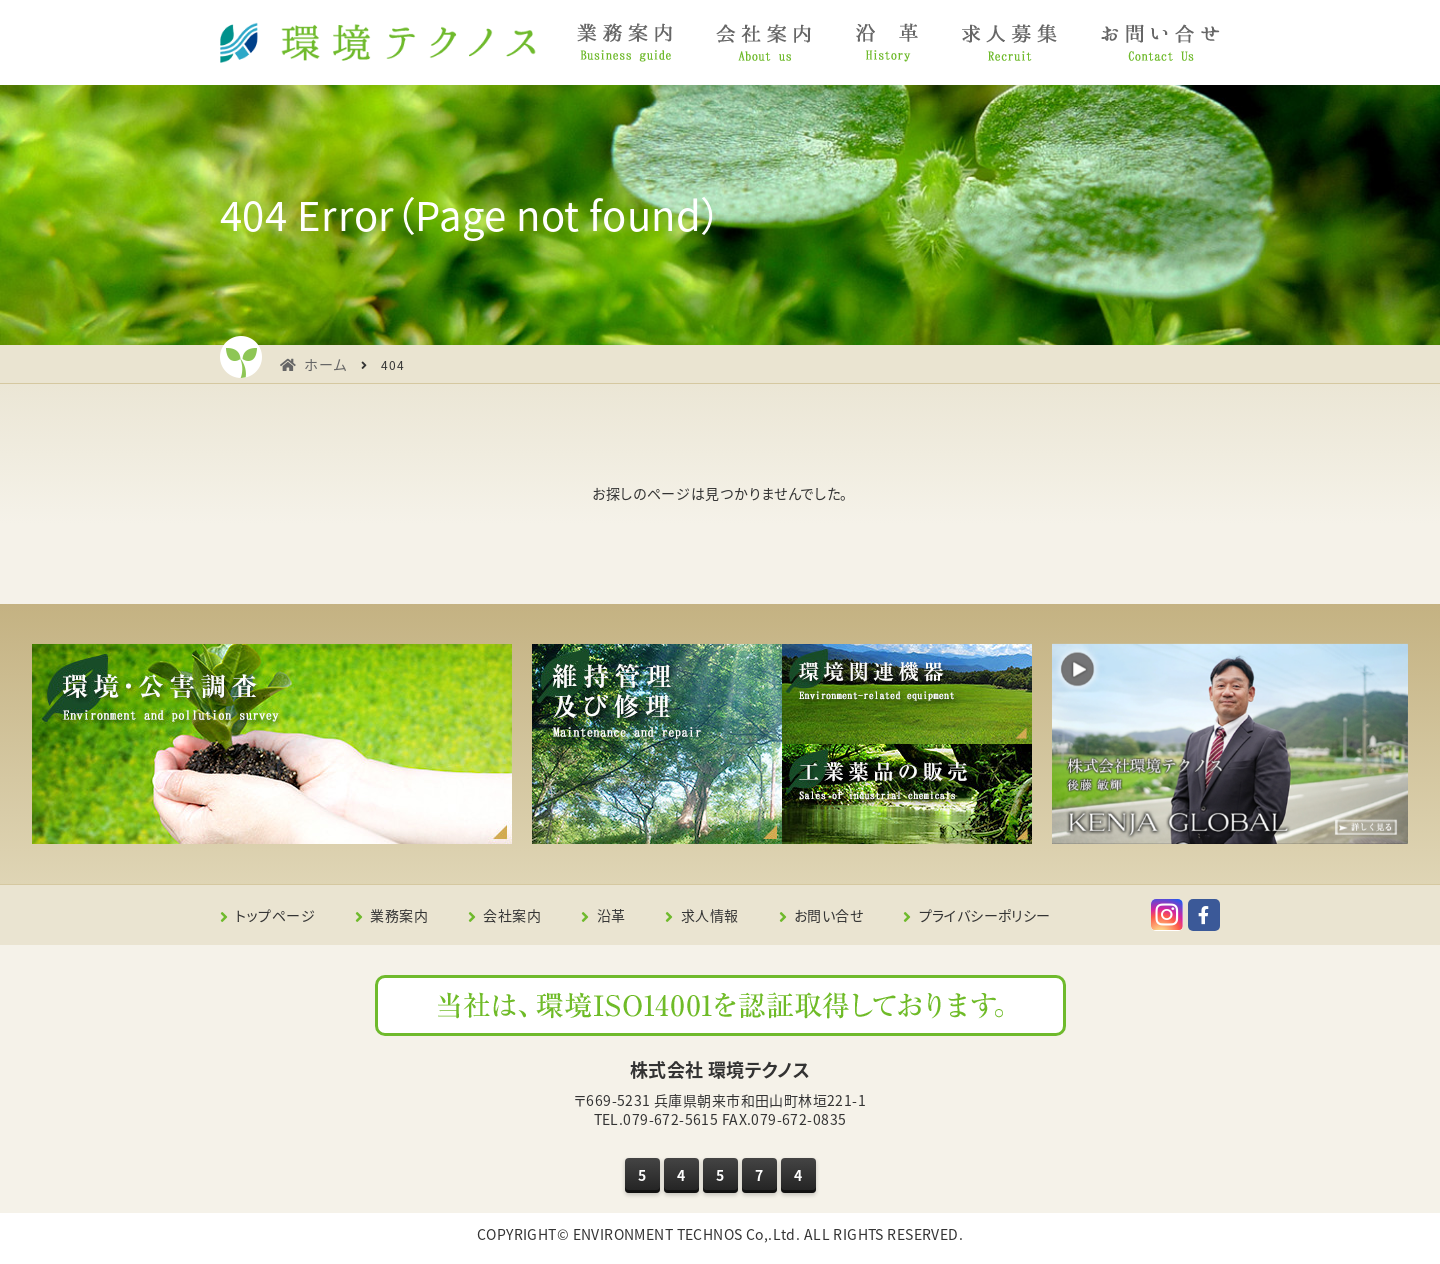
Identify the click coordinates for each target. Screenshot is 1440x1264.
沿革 (611, 915)
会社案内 (512, 915)
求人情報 (710, 915)
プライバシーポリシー (985, 915)
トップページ (275, 915)
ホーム (325, 364)
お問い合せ (828, 915)
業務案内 (399, 915)
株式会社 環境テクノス (720, 1070)
